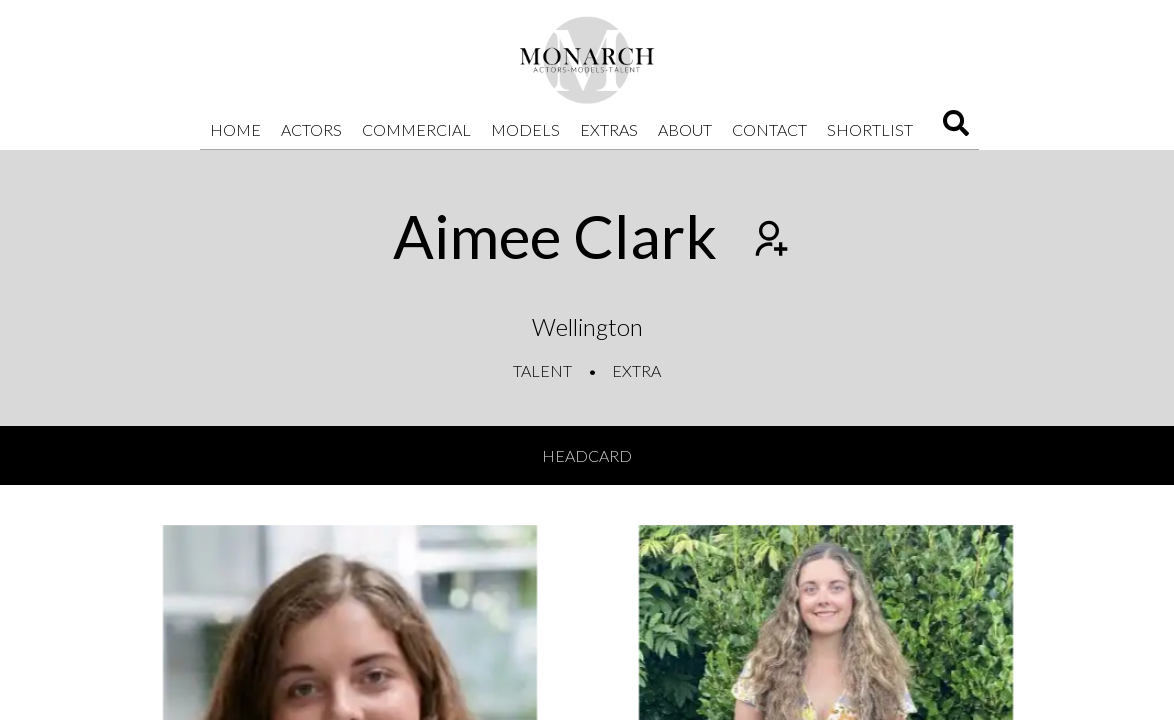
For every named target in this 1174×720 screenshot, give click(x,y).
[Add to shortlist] (769, 241)
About (685, 129)
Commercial (416, 129)
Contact (769, 129)
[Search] (956, 129)
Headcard (587, 455)
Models (525, 129)
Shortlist (870, 129)
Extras (609, 129)
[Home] (587, 60)
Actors (311, 129)
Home (235, 129)
